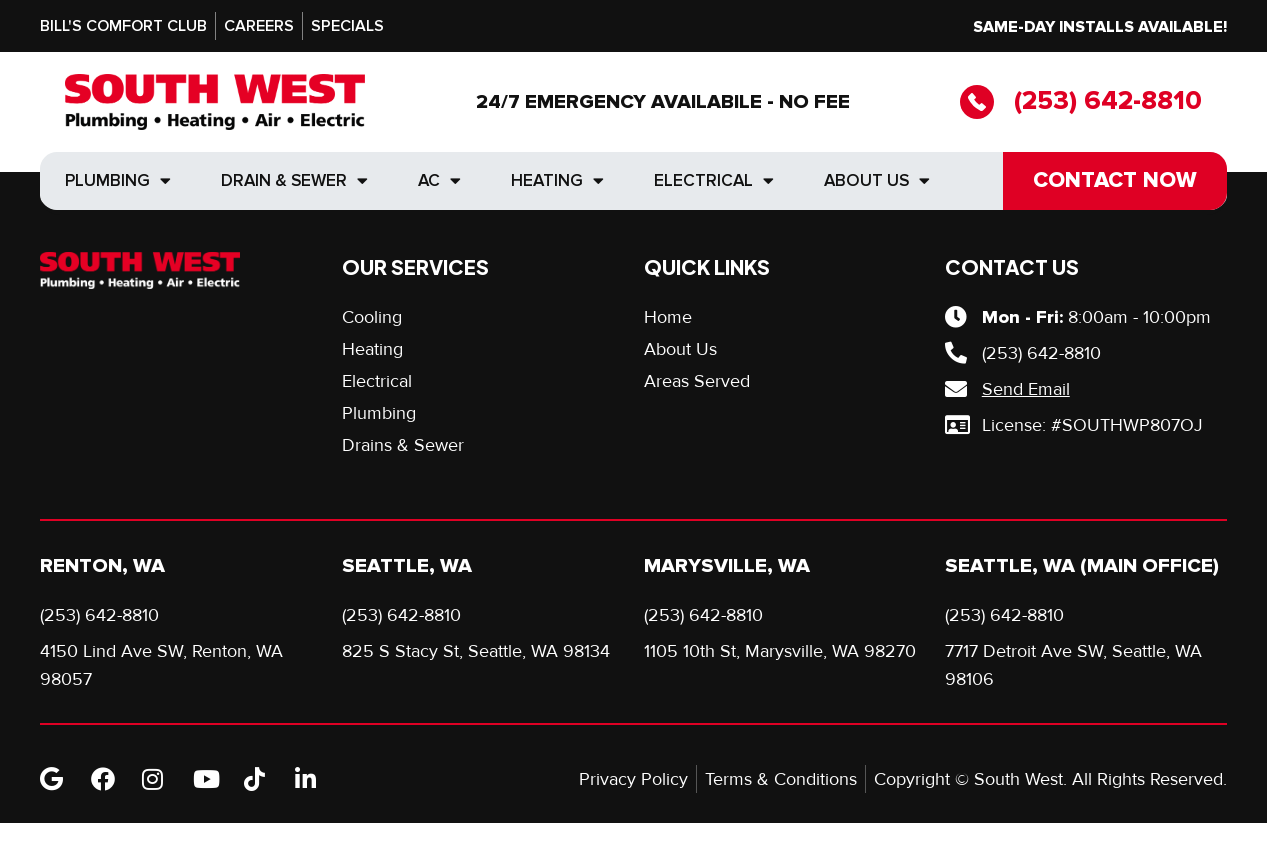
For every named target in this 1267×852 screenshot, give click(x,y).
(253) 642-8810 (1108, 101)
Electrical (714, 180)
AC (439, 180)
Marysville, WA (727, 566)
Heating (557, 180)
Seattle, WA (407, 566)
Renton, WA (102, 566)
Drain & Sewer (294, 180)
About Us (877, 180)
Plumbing (118, 180)
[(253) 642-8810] (977, 102)
